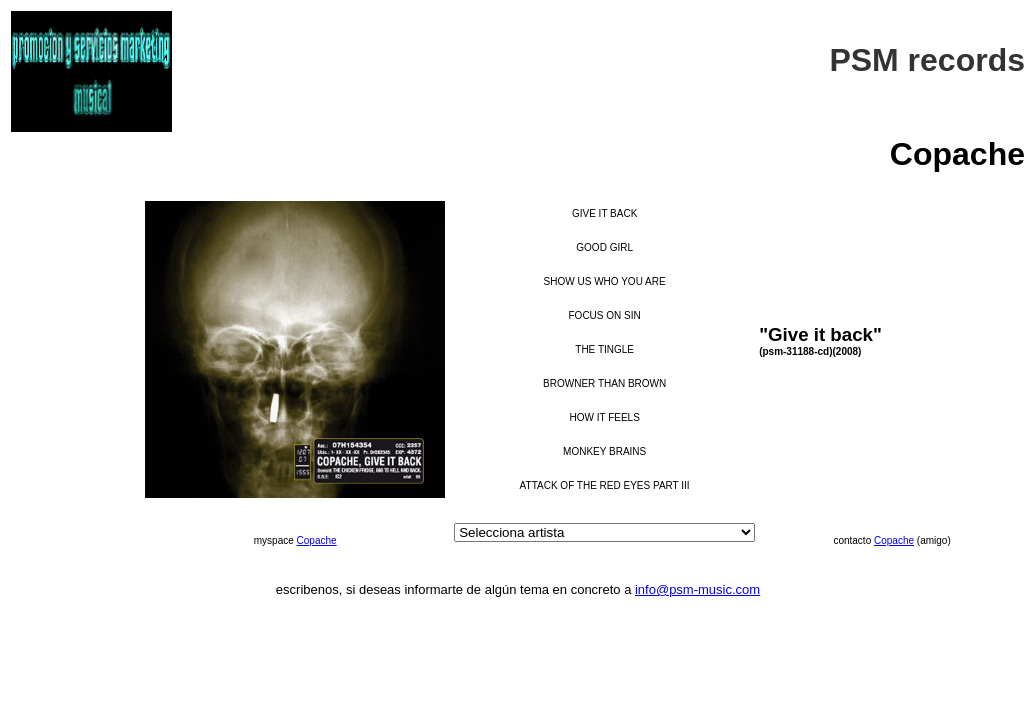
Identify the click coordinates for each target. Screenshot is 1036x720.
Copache (317, 540)
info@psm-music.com (697, 589)
